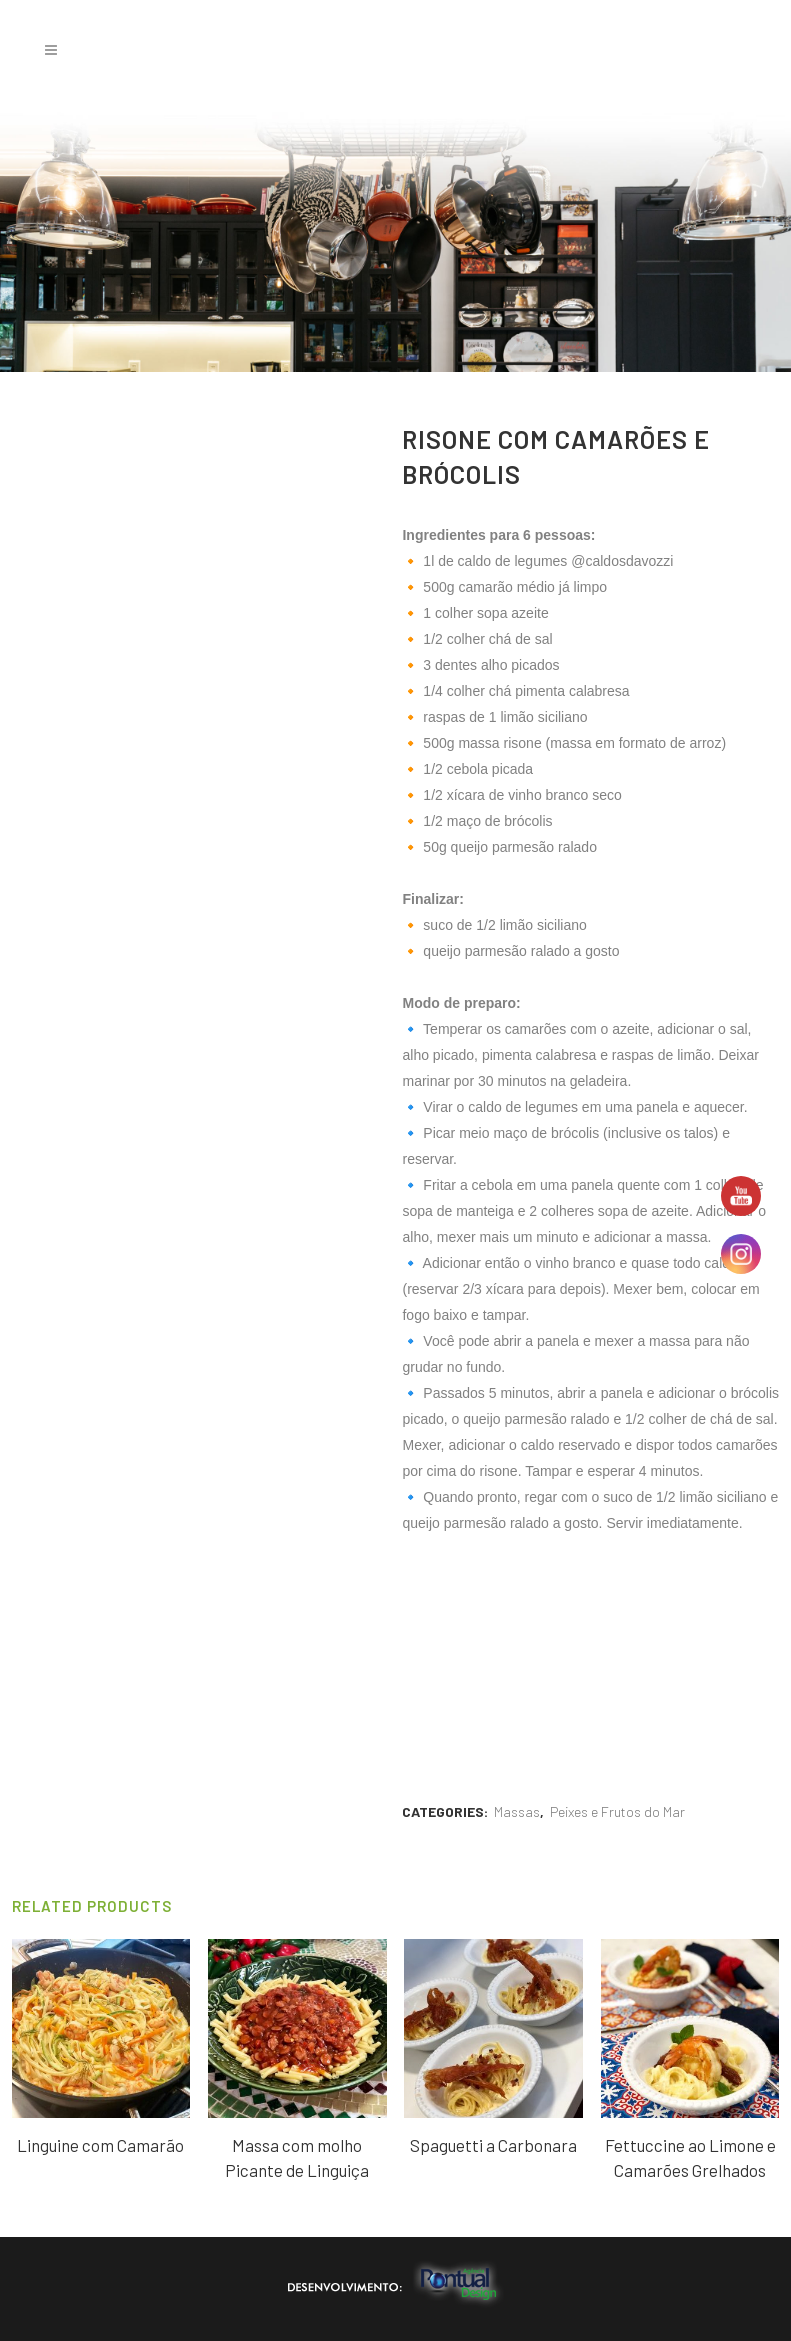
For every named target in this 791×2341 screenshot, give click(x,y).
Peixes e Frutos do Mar (617, 1811)
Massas (517, 1811)
